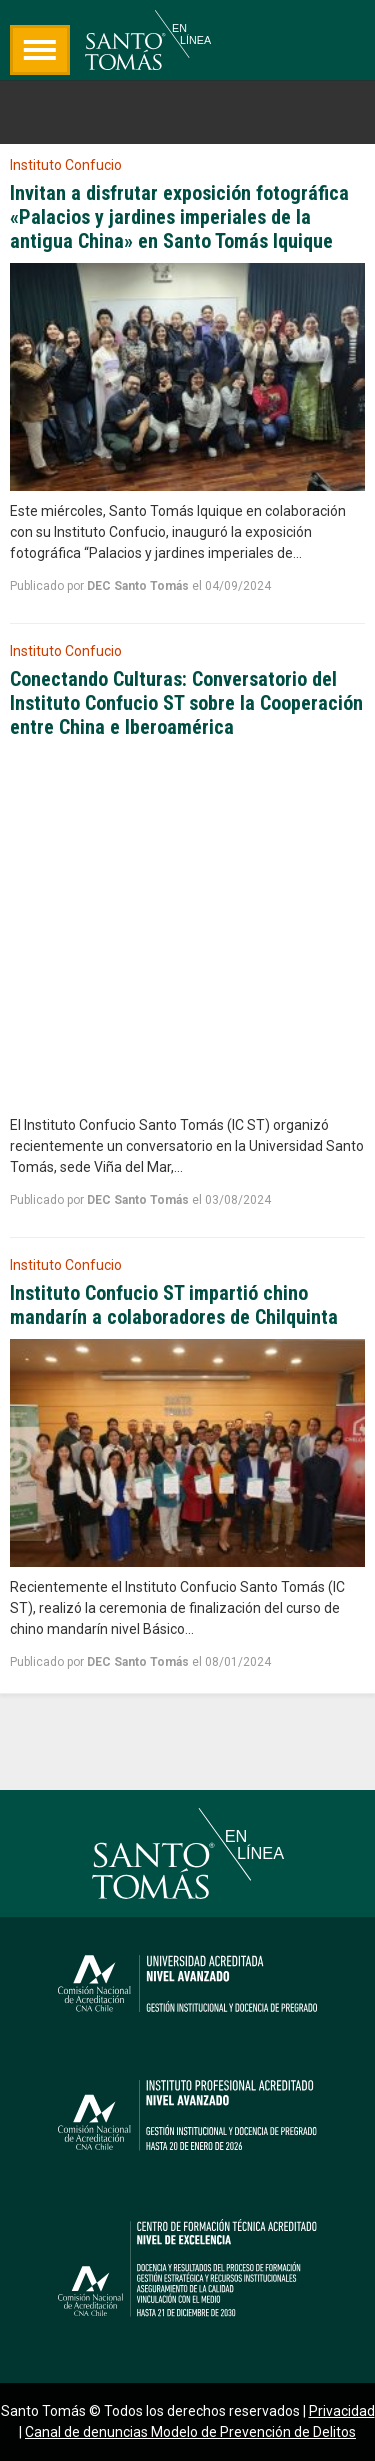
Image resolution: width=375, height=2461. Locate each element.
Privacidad (342, 2411)
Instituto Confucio (66, 165)
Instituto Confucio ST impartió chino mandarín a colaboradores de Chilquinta (174, 1305)
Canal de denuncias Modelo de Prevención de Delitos (190, 2432)
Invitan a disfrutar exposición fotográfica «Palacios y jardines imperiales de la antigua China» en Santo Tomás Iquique (179, 217)
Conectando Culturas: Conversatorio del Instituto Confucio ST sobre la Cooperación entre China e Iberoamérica (186, 703)
